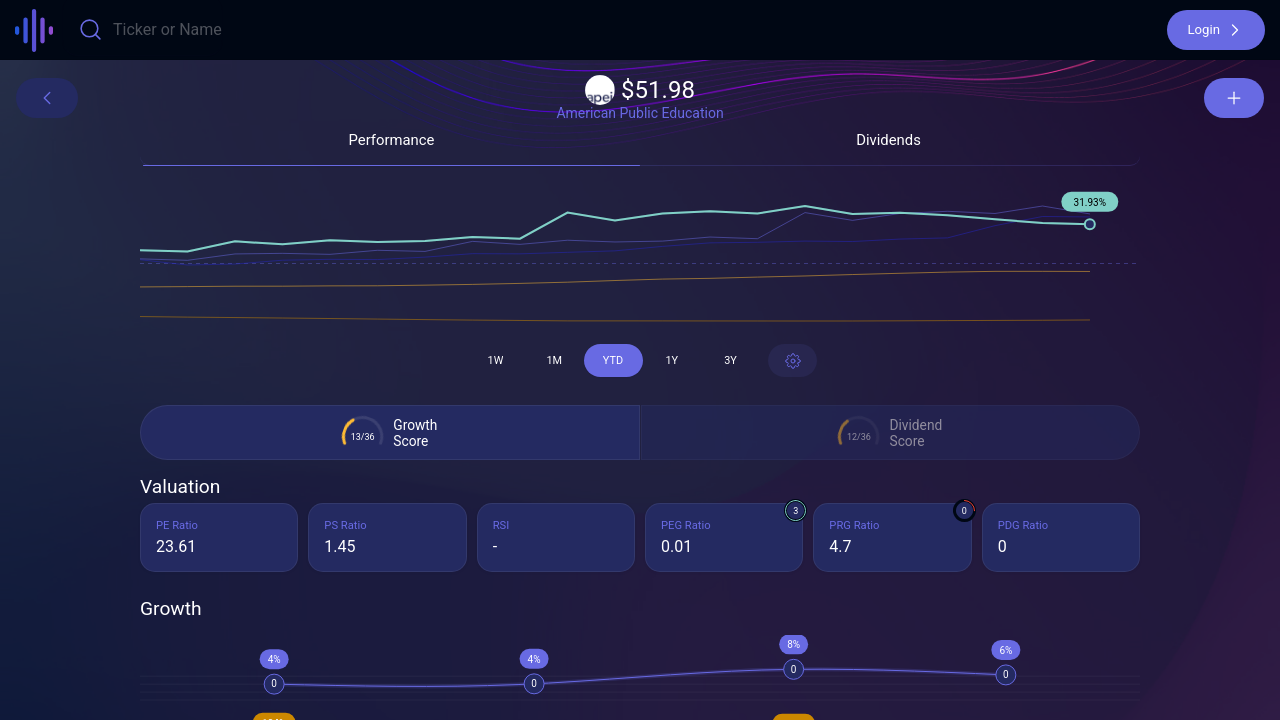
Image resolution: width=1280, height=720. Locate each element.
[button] (1216, 30)
